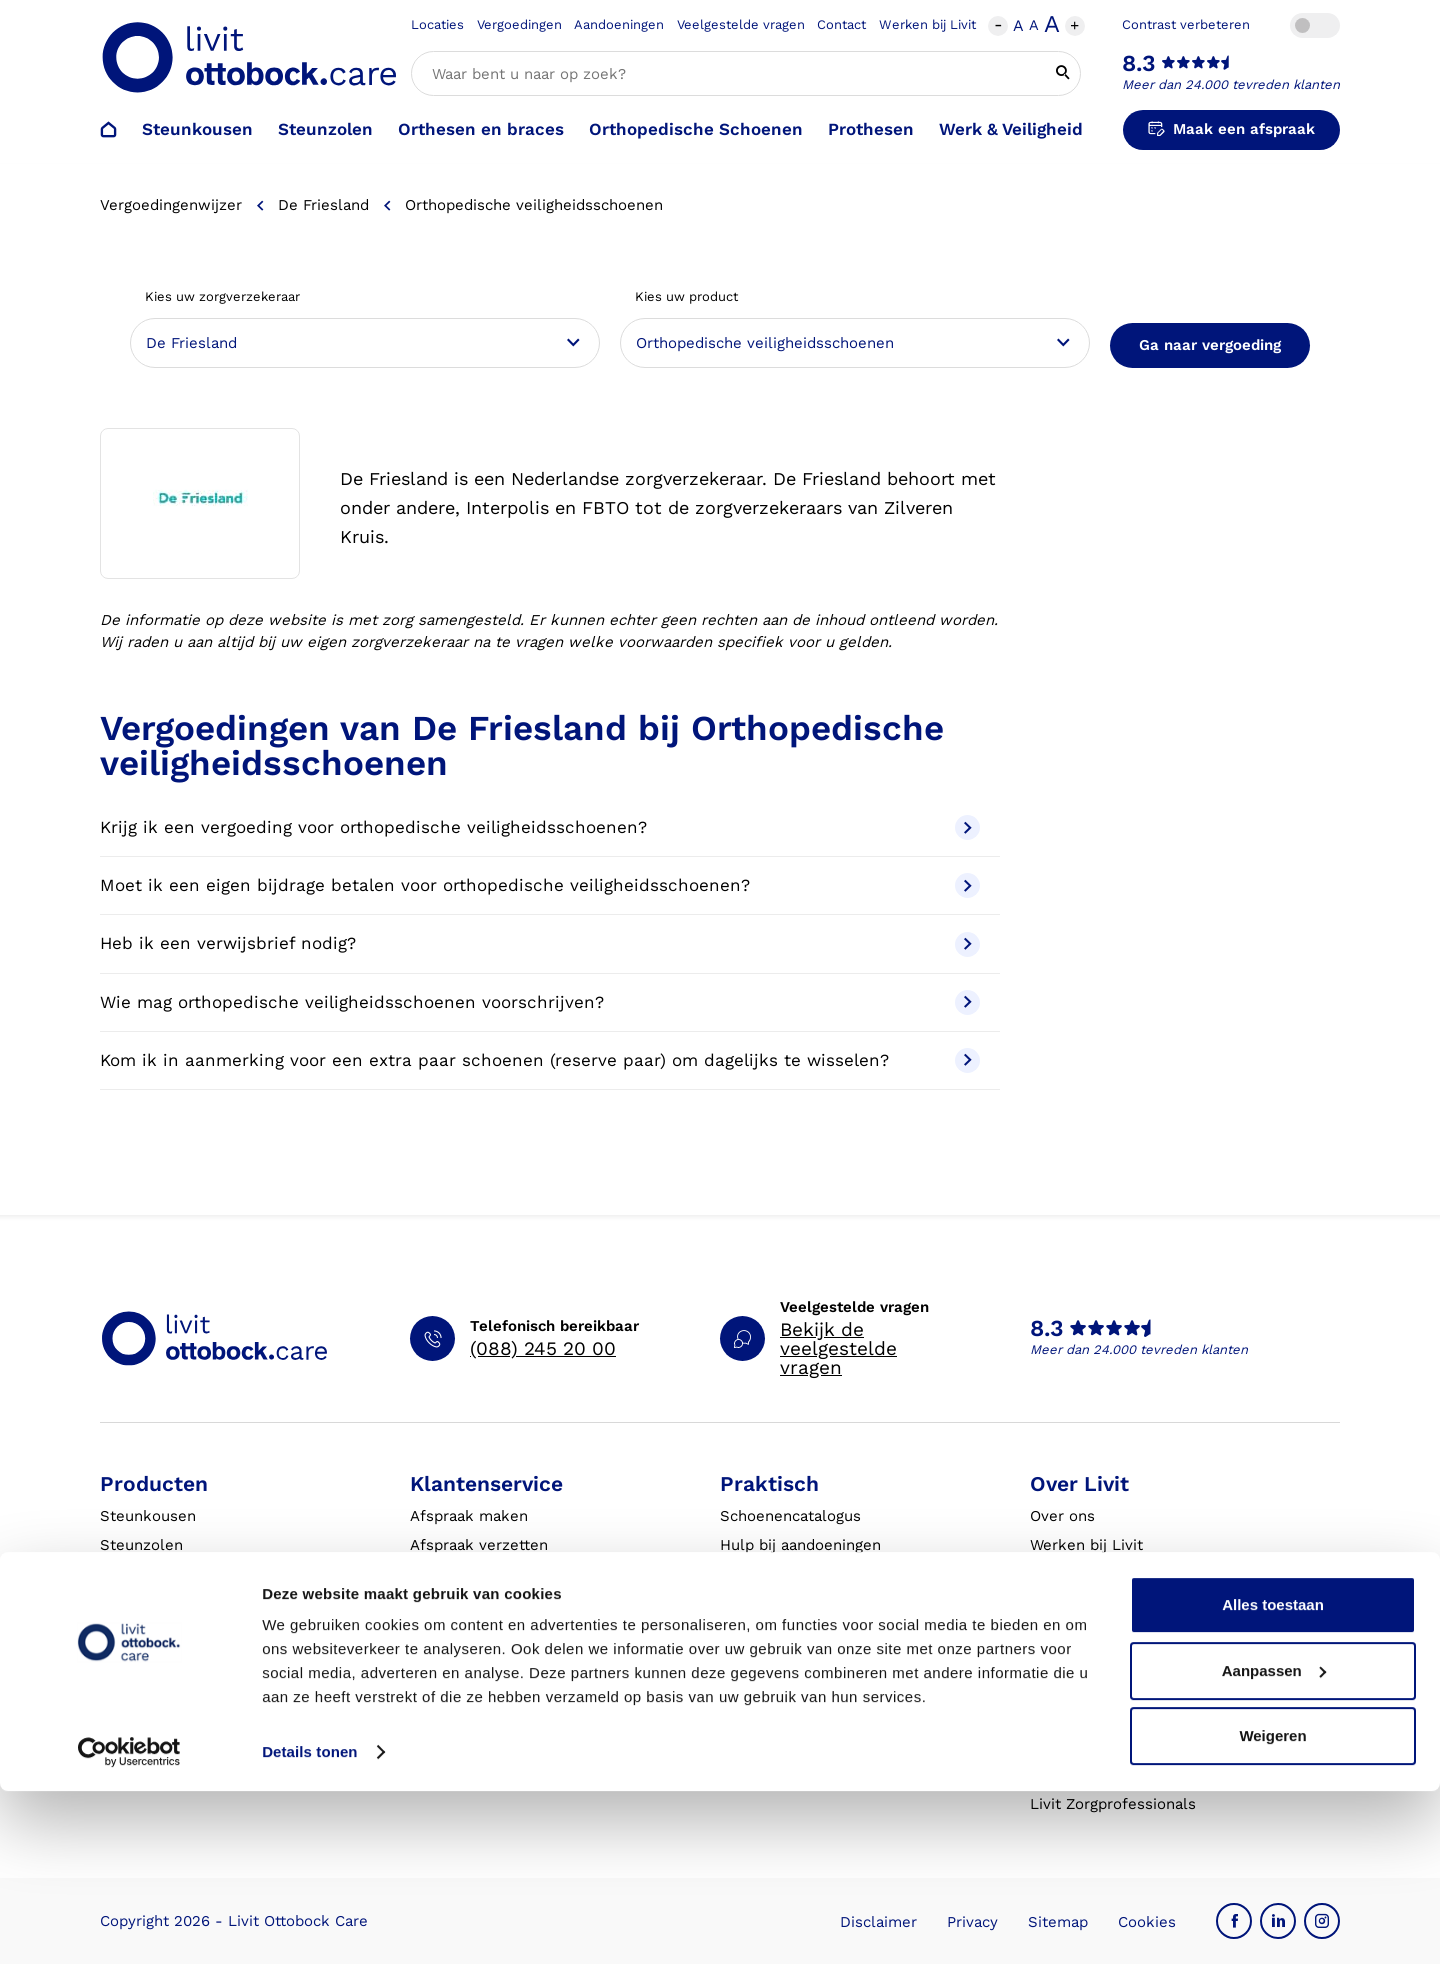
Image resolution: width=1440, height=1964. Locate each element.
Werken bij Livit (927, 24)
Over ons (1062, 1516)
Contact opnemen (474, 1603)
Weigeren (1272, 1908)
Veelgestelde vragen (741, 24)
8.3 (1139, 63)
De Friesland (323, 205)
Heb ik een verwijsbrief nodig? (540, 944)
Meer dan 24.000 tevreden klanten (1231, 84)
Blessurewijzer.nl (1092, 1689)
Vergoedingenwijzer (171, 205)
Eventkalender (773, 1631)
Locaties (437, 24)
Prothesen (871, 129)
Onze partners (1081, 1631)
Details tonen (309, 1924)
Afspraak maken (469, 1516)
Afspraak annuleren (481, 1574)
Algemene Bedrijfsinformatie (824, 1718)
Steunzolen (325, 129)
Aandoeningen (619, 24)
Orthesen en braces (481, 129)
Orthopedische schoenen (190, 1574)
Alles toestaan (1273, 1777)
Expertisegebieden (1097, 1574)
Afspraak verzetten (479, 1545)
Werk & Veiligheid (1011, 129)
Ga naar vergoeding (1210, 345)
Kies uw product (686, 296)
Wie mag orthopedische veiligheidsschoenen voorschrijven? (540, 1002)
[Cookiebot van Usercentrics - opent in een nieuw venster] (129, 1925)
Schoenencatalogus (790, 1516)
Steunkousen (197, 129)
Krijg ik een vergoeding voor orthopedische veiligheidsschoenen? (540, 827)
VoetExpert (1070, 1718)
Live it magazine (779, 1660)
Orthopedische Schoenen (696, 129)
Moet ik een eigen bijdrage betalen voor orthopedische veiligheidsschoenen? (540, 885)
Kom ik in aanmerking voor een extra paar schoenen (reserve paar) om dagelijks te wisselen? (540, 1060)
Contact (841, 24)
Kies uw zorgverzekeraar (222, 296)
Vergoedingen (519, 24)
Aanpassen (1274, 1842)
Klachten (442, 1660)
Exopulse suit (149, 1689)
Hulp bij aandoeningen (800, 1545)
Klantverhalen (770, 1689)
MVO (1047, 1603)
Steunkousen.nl (1087, 1660)
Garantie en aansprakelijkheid (518, 1689)
